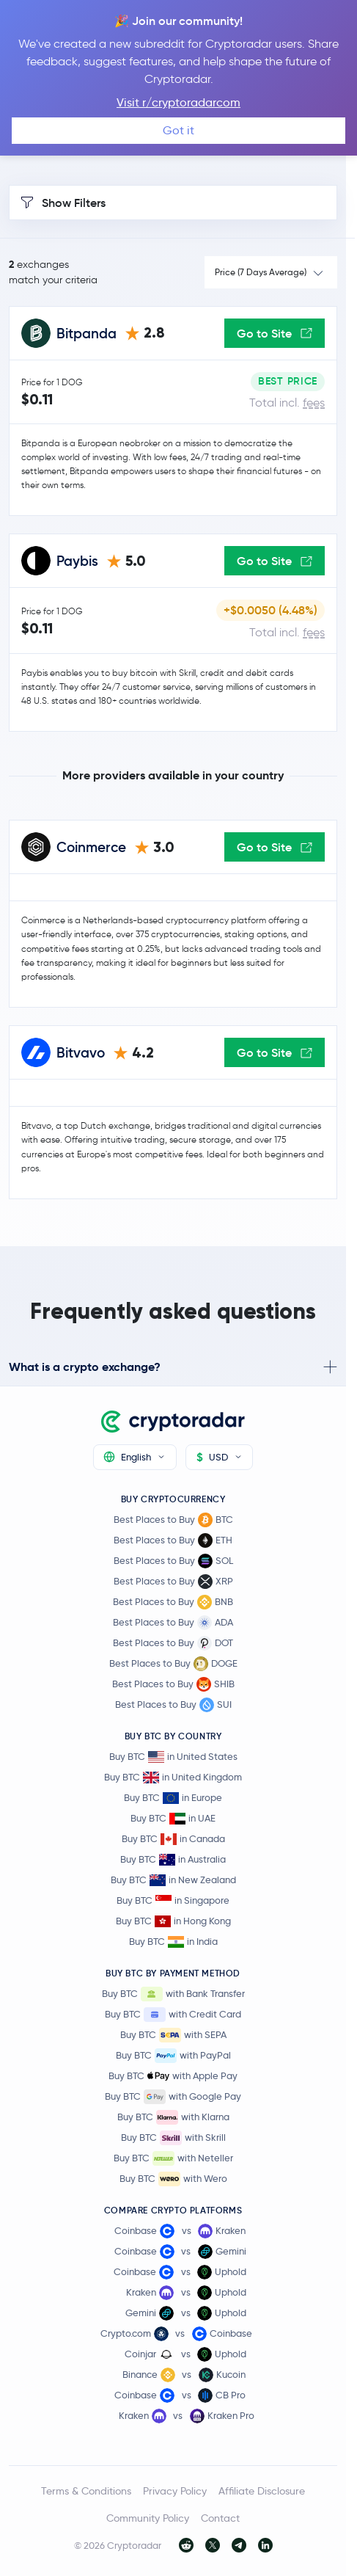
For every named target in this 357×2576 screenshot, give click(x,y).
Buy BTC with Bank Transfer (173, 1994)
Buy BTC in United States (173, 1756)
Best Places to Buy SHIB (173, 1684)
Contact (220, 2518)
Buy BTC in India (173, 1941)
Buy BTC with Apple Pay (173, 2076)
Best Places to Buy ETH (173, 1540)
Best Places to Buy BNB (173, 1602)
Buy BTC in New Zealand (173, 1880)
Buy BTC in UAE (173, 1818)
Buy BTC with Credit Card (173, 2014)
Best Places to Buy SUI (173, 1705)
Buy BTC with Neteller (173, 2158)
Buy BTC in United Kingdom (173, 1777)
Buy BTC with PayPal (173, 2055)
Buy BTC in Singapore (173, 1900)
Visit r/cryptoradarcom (178, 102)
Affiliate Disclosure (261, 2490)
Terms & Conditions (86, 2490)
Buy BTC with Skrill (173, 2138)
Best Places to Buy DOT (173, 1643)
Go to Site (274, 333)
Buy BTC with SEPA (173, 2035)
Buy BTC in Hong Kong (173, 1921)
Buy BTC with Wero (173, 2179)
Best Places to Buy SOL (173, 1561)
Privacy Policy (175, 2490)
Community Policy (147, 2518)
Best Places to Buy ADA (173, 1622)
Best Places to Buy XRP (173, 1581)
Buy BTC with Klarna (173, 2117)
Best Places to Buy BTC (173, 1520)
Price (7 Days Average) (260, 271)
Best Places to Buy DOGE (173, 1663)
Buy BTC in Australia (173, 1859)
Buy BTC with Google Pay (173, 2096)
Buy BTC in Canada (173, 1839)
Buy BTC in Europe (173, 1797)
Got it (178, 130)
